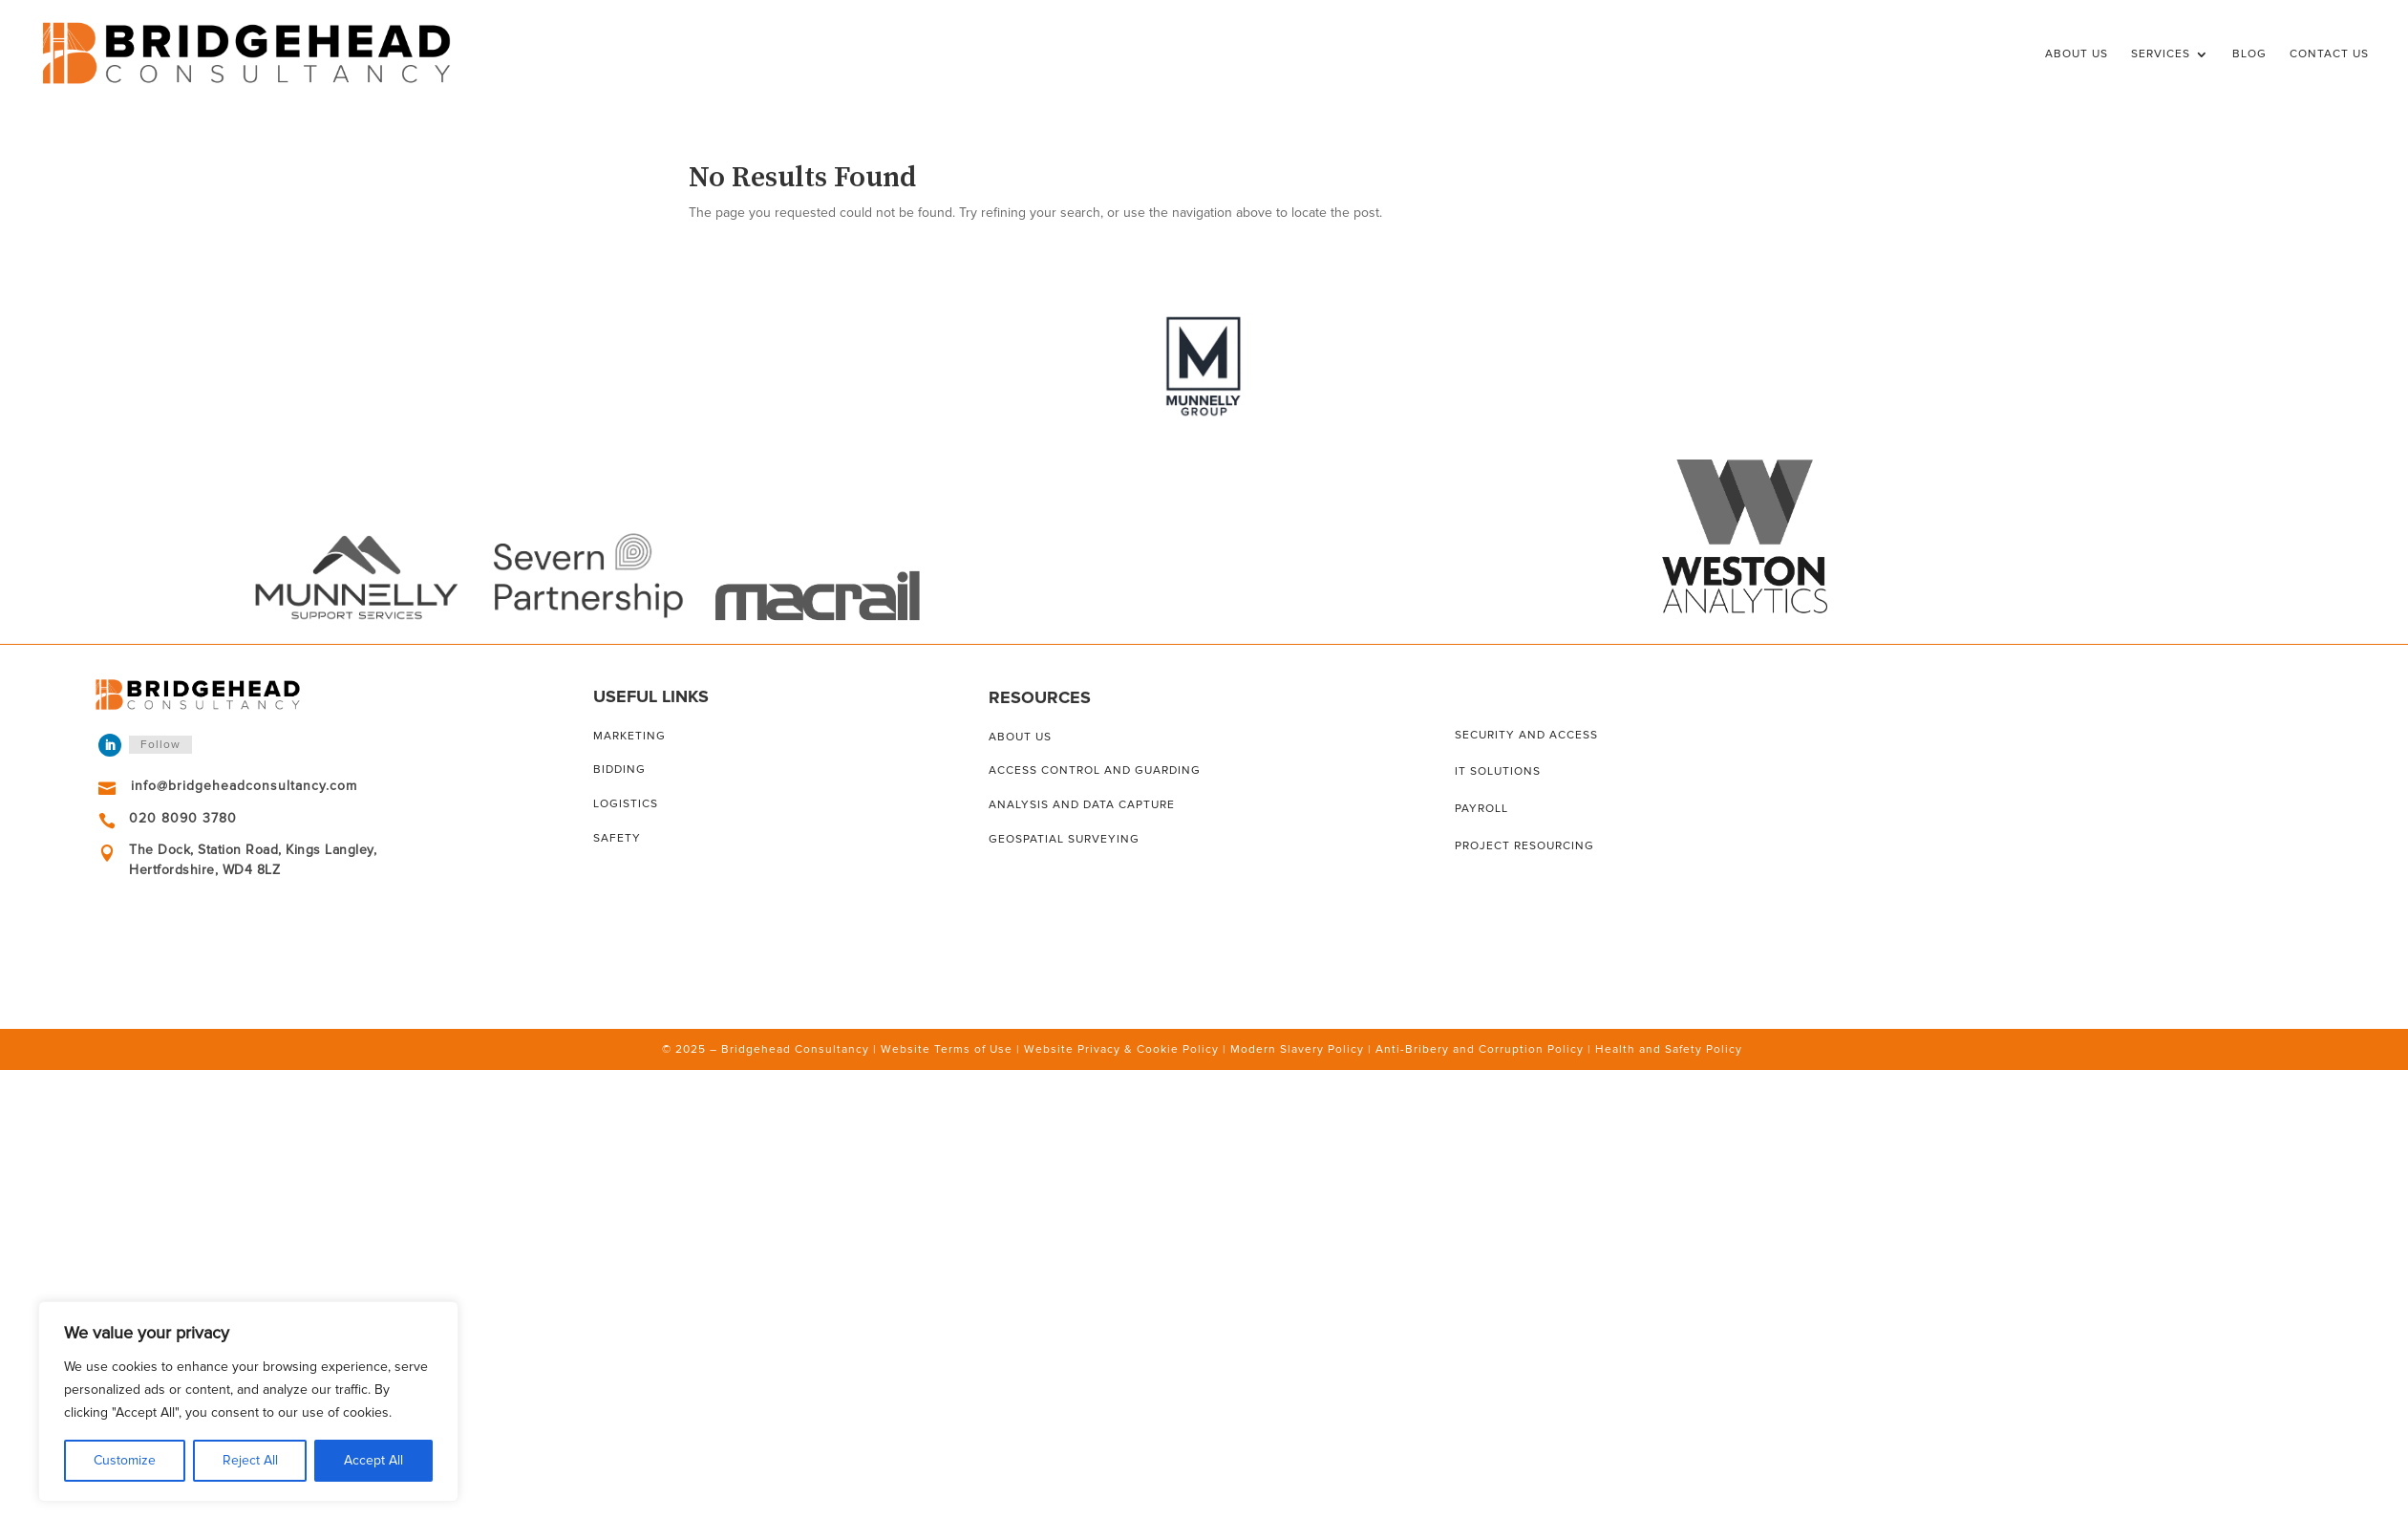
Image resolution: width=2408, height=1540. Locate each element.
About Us (2076, 54)
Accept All (373, 1460)
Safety (617, 838)
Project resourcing (1524, 846)
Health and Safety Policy (1668, 1049)
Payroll (1481, 809)
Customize (125, 1460)
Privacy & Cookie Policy (1148, 1049)
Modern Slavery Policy (1297, 1049)
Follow (160, 745)
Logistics (625, 804)
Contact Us (2329, 54)
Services (2160, 54)
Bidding (619, 769)
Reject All (250, 1460)
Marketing (629, 736)
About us (1020, 737)
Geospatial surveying (1064, 839)
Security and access (1526, 735)
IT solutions (1498, 771)
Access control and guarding (1095, 770)
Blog (2249, 54)
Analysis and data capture (1082, 805)
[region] (248, 1401)
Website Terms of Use (946, 1049)
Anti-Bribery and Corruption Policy (1479, 1049)
